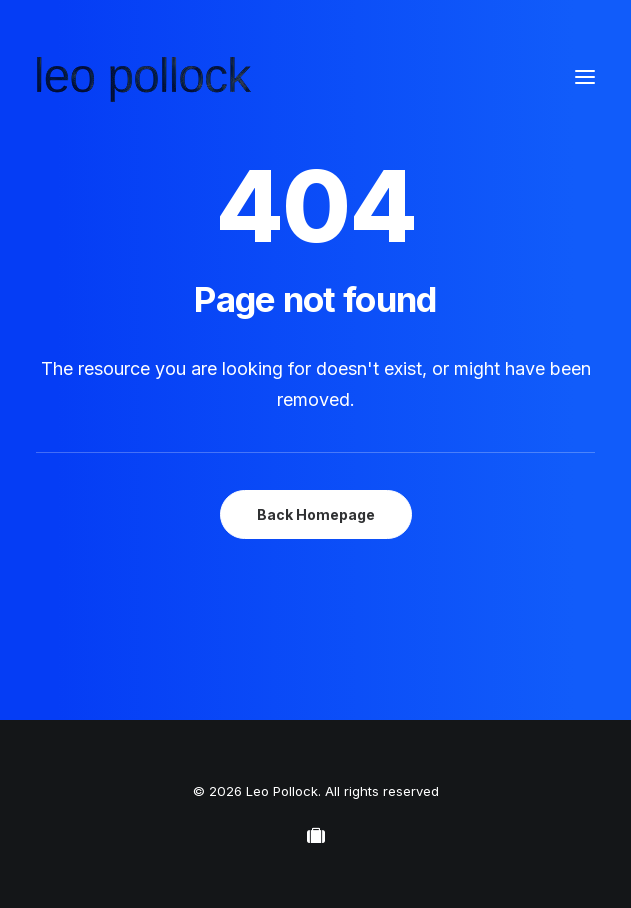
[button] (585, 77)
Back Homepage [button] (316, 514)
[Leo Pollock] (144, 77)
